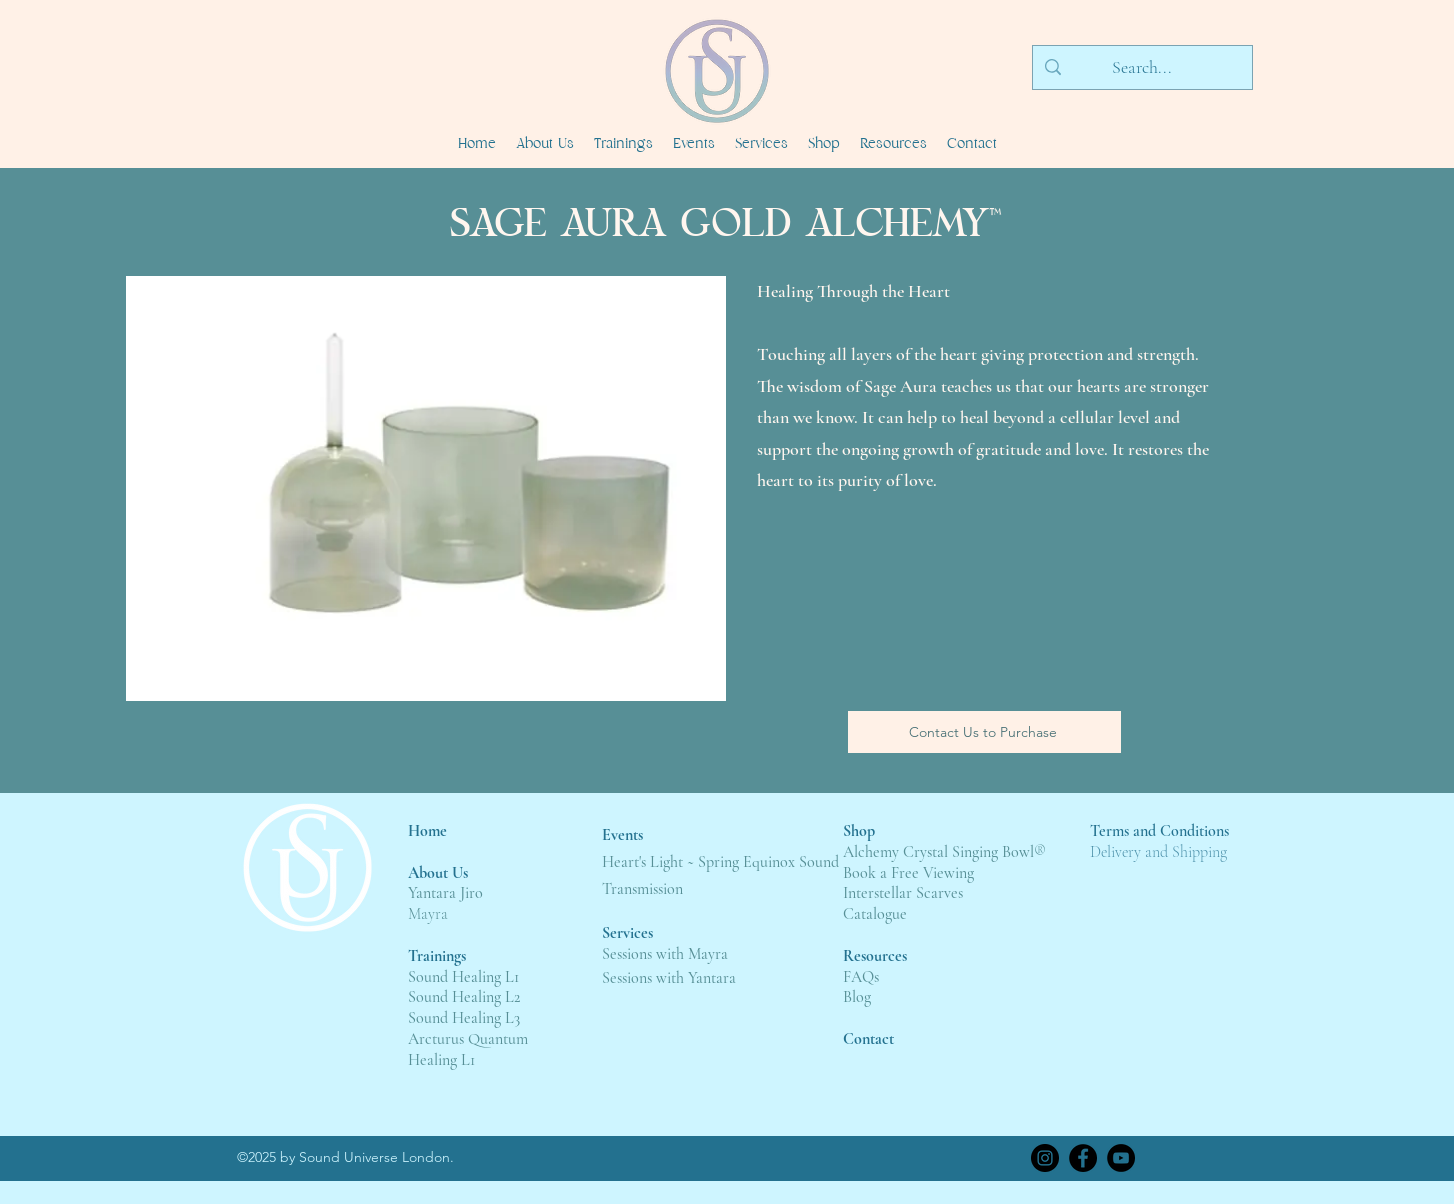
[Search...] (1141, 68)
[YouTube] (1121, 1158)
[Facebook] (1083, 1158)
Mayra (428, 914)
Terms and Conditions (1159, 831)
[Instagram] (1045, 1158)
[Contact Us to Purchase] (984, 732)
